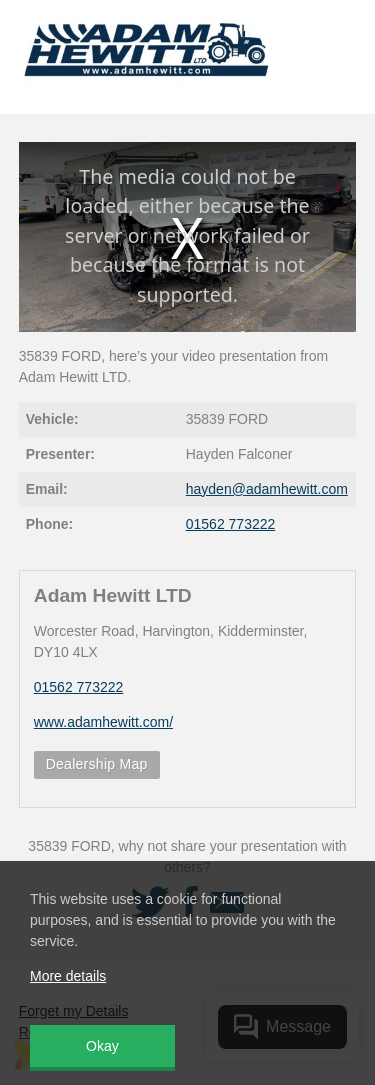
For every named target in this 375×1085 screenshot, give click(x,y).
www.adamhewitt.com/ (103, 722)
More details (68, 976)
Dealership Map (97, 764)
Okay (102, 1046)
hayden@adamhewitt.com (267, 489)
